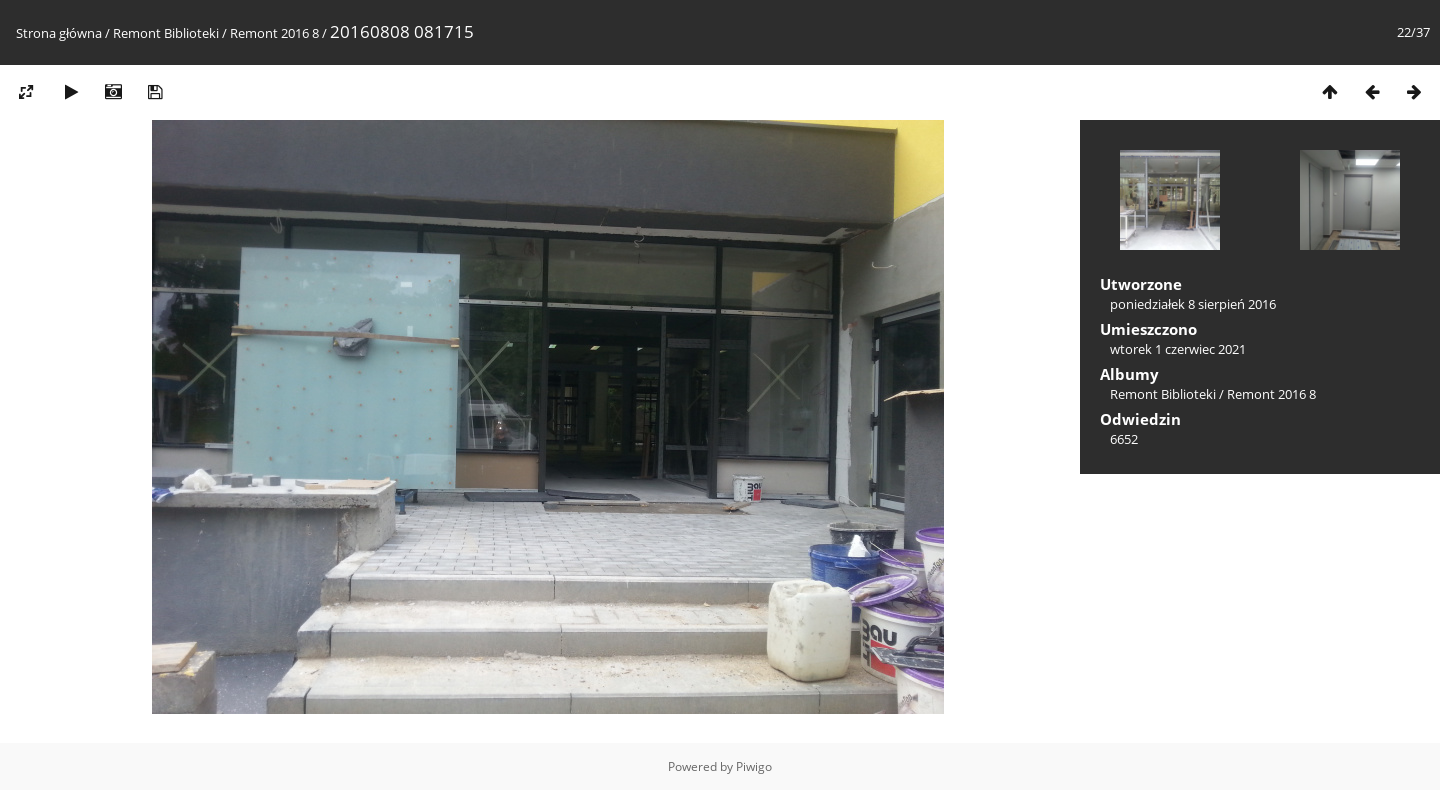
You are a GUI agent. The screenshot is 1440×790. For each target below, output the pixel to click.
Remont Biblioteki (166, 33)
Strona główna (59, 33)
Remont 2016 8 (274, 33)
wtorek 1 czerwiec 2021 (1178, 349)
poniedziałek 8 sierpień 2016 (1193, 304)
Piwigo (754, 766)
